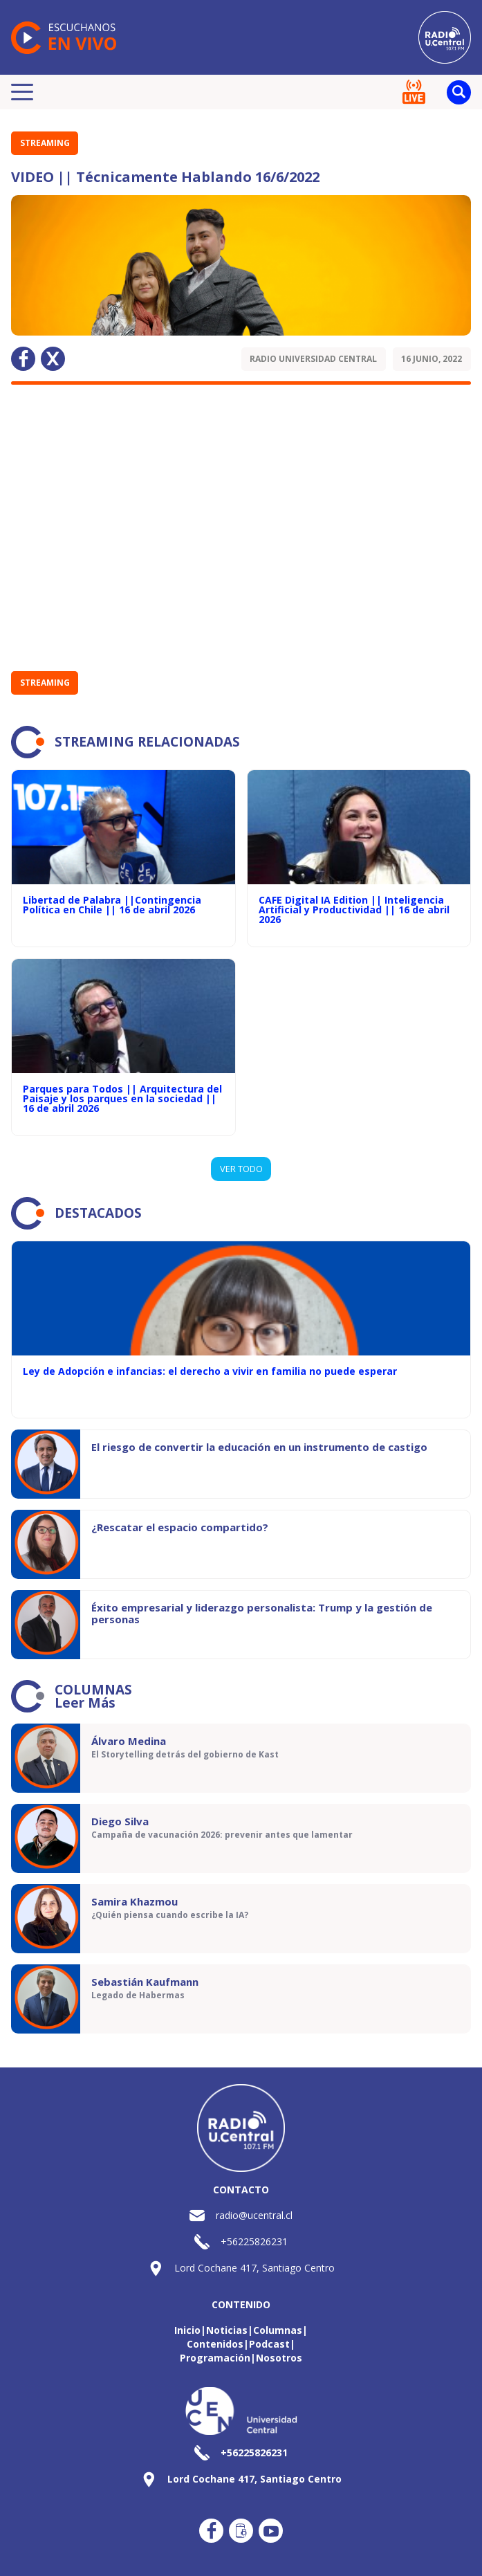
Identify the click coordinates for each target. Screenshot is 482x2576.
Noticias (227, 2330)
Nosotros (279, 2357)
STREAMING (45, 143)
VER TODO (241, 1168)
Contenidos (215, 2343)
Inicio (187, 2330)
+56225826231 (254, 2241)
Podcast (269, 2343)
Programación (215, 2357)
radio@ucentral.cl (254, 2215)
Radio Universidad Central (313, 359)
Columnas (277, 2330)
